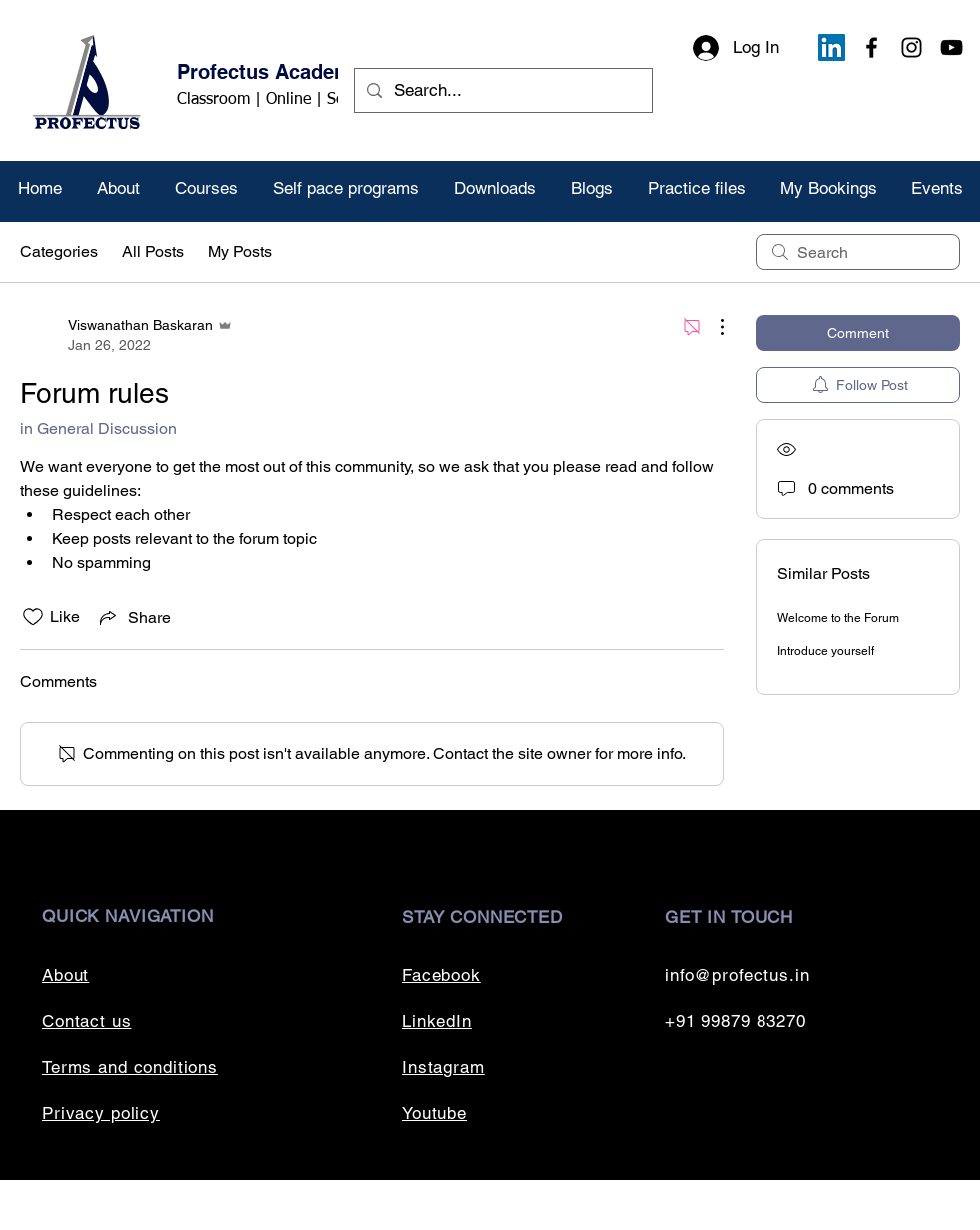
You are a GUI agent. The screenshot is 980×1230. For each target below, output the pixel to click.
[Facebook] (871, 47)
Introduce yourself (825, 651)
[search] (858, 252)
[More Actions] (712, 327)
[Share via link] (133, 617)
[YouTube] (951, 47)
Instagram (443, 1067)
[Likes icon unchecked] (33, 617)
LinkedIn (437, 1021)
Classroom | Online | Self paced (288, 100)
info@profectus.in (737, 975)
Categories (59, 251)
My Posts (240, 251)
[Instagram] (911, 47)
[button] (206, 188)
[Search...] (502, 90)
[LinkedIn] (831, 47)
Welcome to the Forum (838, 618)
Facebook (441, 975)
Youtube (434, 1113)
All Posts (153, 251)
